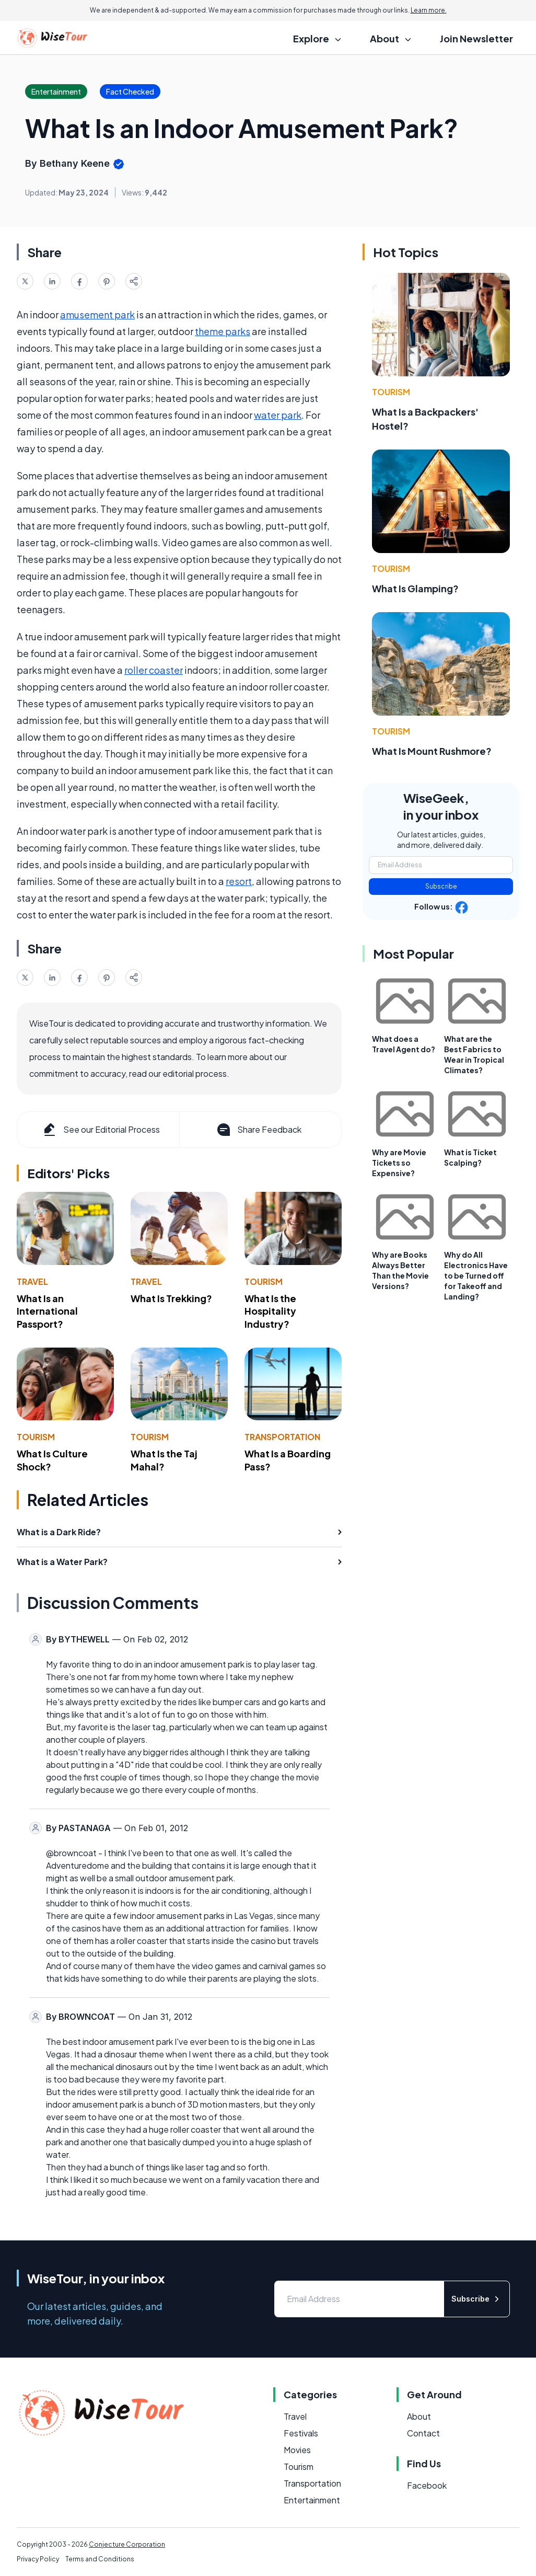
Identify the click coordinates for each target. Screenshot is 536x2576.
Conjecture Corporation (127, 2544)
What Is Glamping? (415, 588)
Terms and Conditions (99, 2559)
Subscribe (441, 886)
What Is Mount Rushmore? (432, 751)
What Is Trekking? (171, 1298)
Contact (423, 2433)
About (419, 2416)
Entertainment (312, 2499)
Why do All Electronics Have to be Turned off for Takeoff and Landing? (476, 1275)
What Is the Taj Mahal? (164, 1460)
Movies (297, 2449)
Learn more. (429, 10)
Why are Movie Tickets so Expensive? (399, 1162)
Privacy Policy (38, 2559)
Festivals (301, 2433)
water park (277, 415)
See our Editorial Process (100, 1129)
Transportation (282, 1436)
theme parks (222, 331)
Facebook (427, 2485)
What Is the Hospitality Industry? (270, 1311)
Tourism (263, 1281)
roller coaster (153, 670)
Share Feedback (258, 1129)
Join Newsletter (476, 38)
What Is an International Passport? (47, 1311)
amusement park (97, 314)
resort (239, 881)
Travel (32, 1281)
